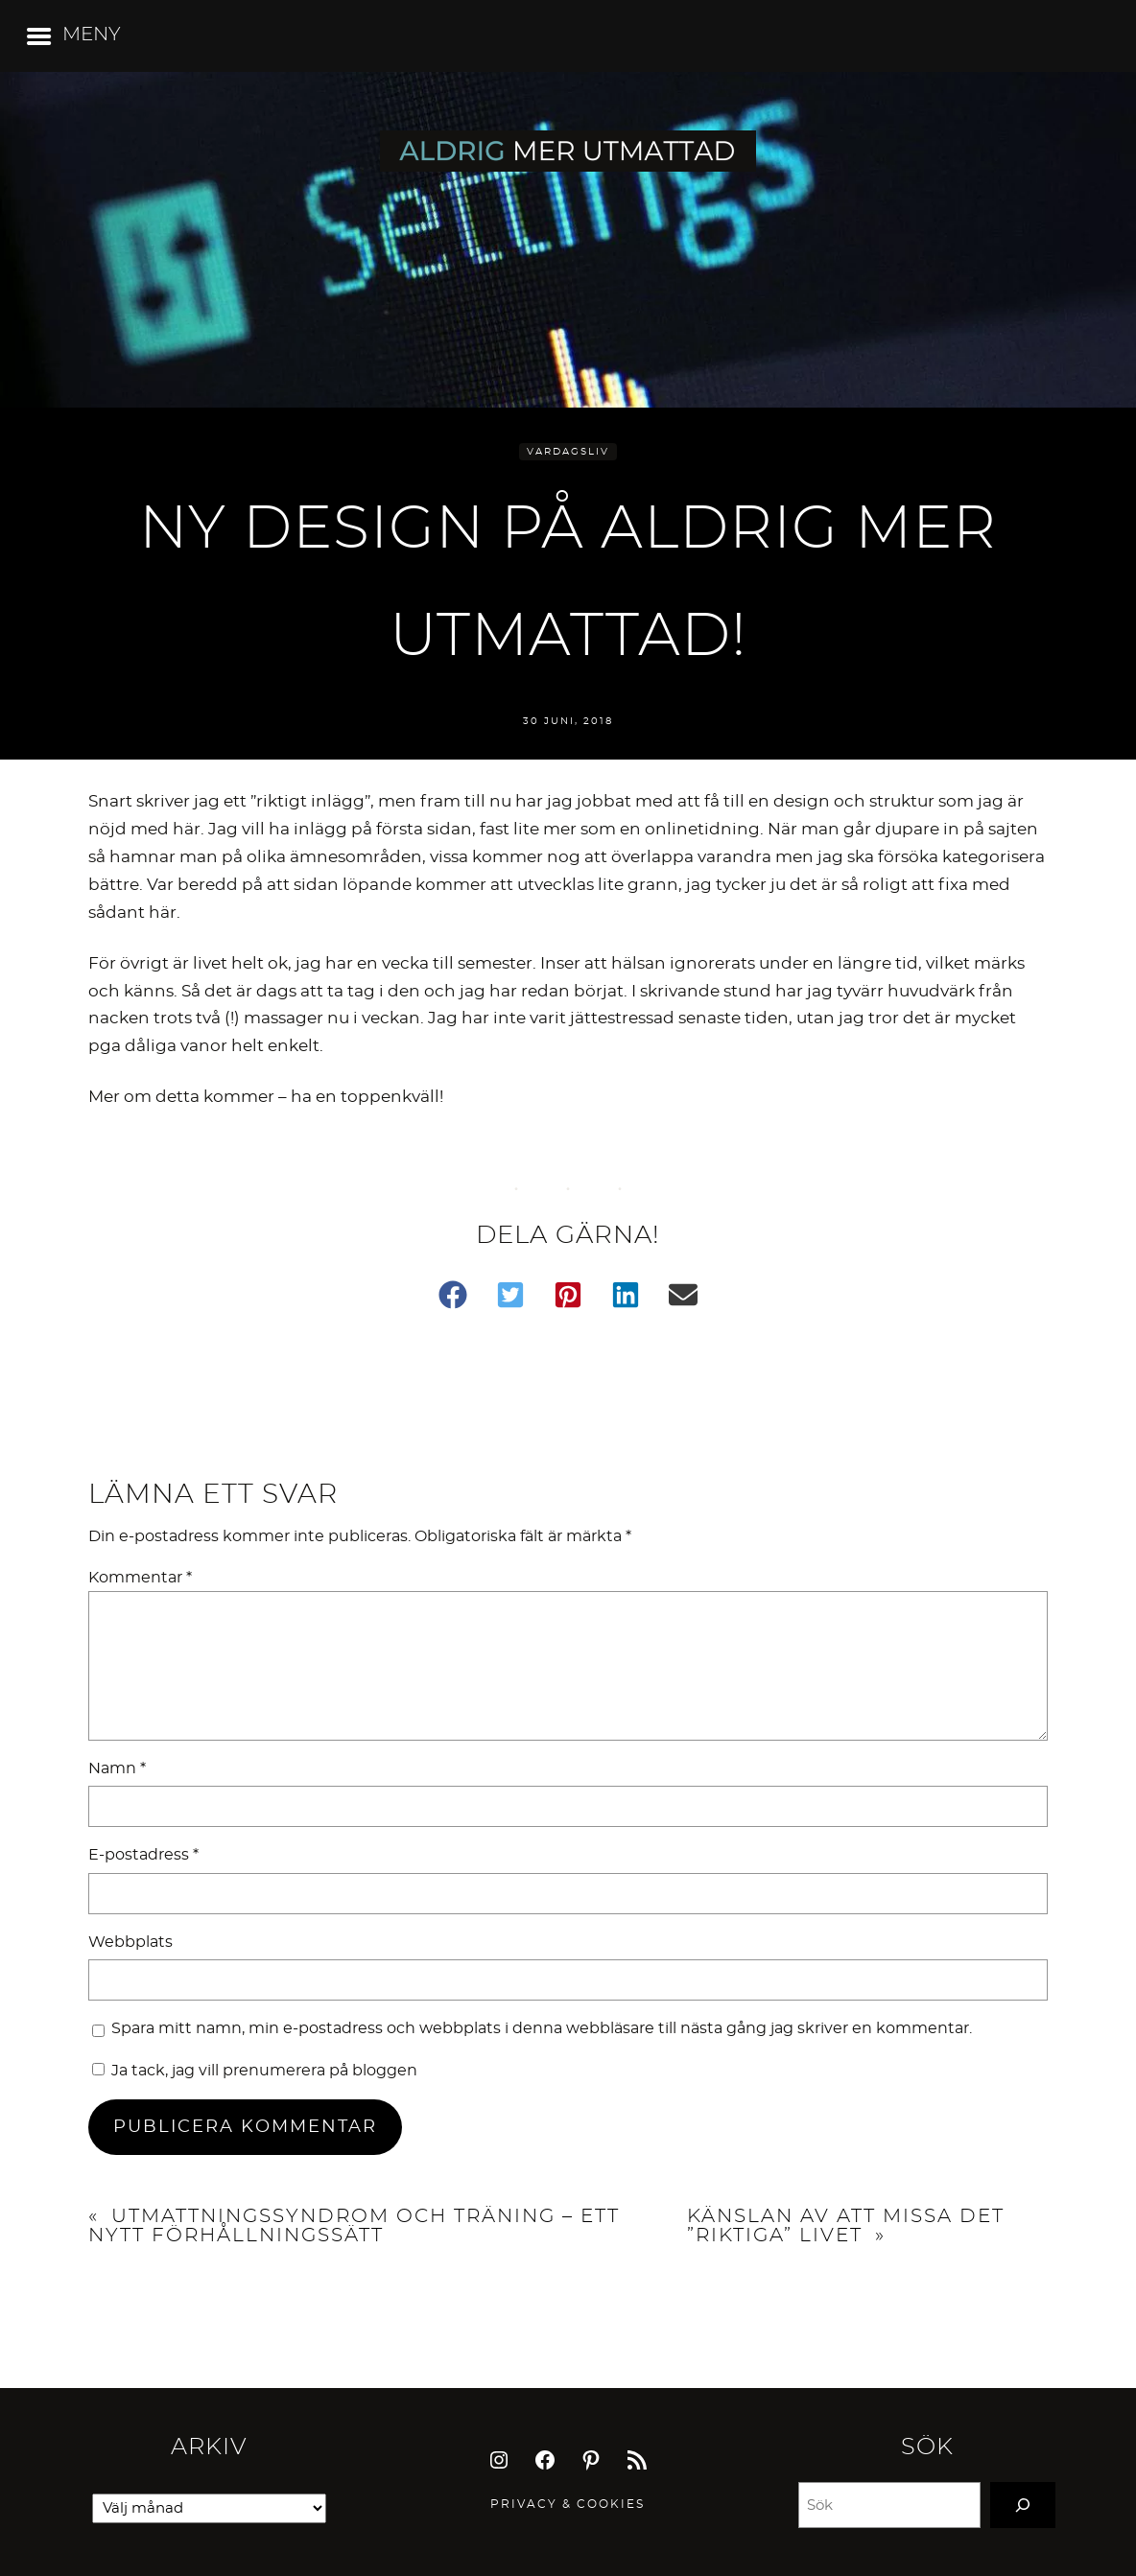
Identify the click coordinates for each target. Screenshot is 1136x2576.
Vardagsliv (568, 452)
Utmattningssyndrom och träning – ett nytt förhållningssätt (354, 2226)
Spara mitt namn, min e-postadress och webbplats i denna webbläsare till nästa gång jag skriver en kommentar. (541, 2028)
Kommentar (140, 1577)
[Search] (1022, 2505)
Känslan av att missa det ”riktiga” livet (846, 2226)
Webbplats (130, 1942)
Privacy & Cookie (563, 2504)
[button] (453, 1295)
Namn (117, 1768)
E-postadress (143, 1854)
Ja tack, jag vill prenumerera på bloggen (254, 2070)
